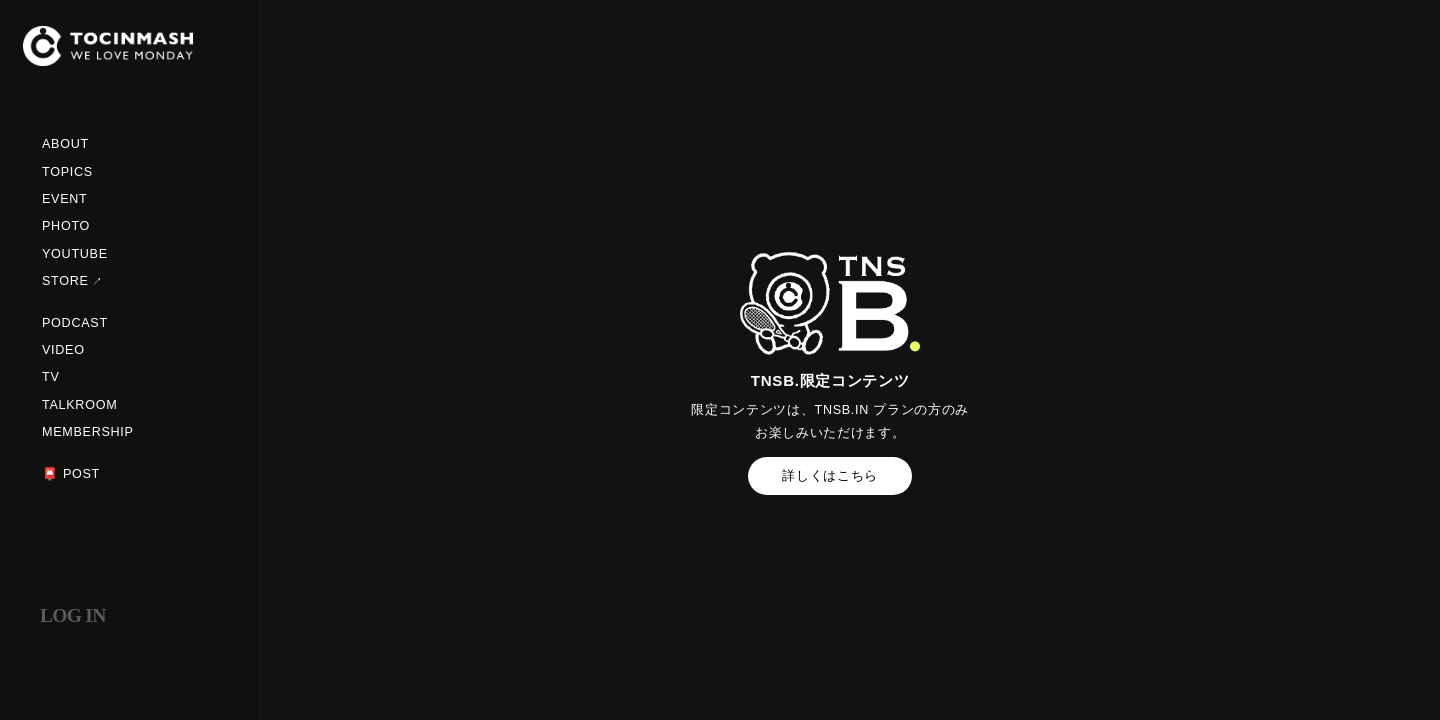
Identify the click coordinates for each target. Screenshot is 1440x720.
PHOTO (66, 226)
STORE (65, 281)
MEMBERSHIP (88, 432)
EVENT (65, 199)
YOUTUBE (75, 254)
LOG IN (73, 615)
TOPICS (67, 172)
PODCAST (75, 323)
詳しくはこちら (830, 476)
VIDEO (63, 350)
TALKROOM (79, 405)
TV (51, 377)
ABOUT (65, 144)
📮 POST (71, 474)
